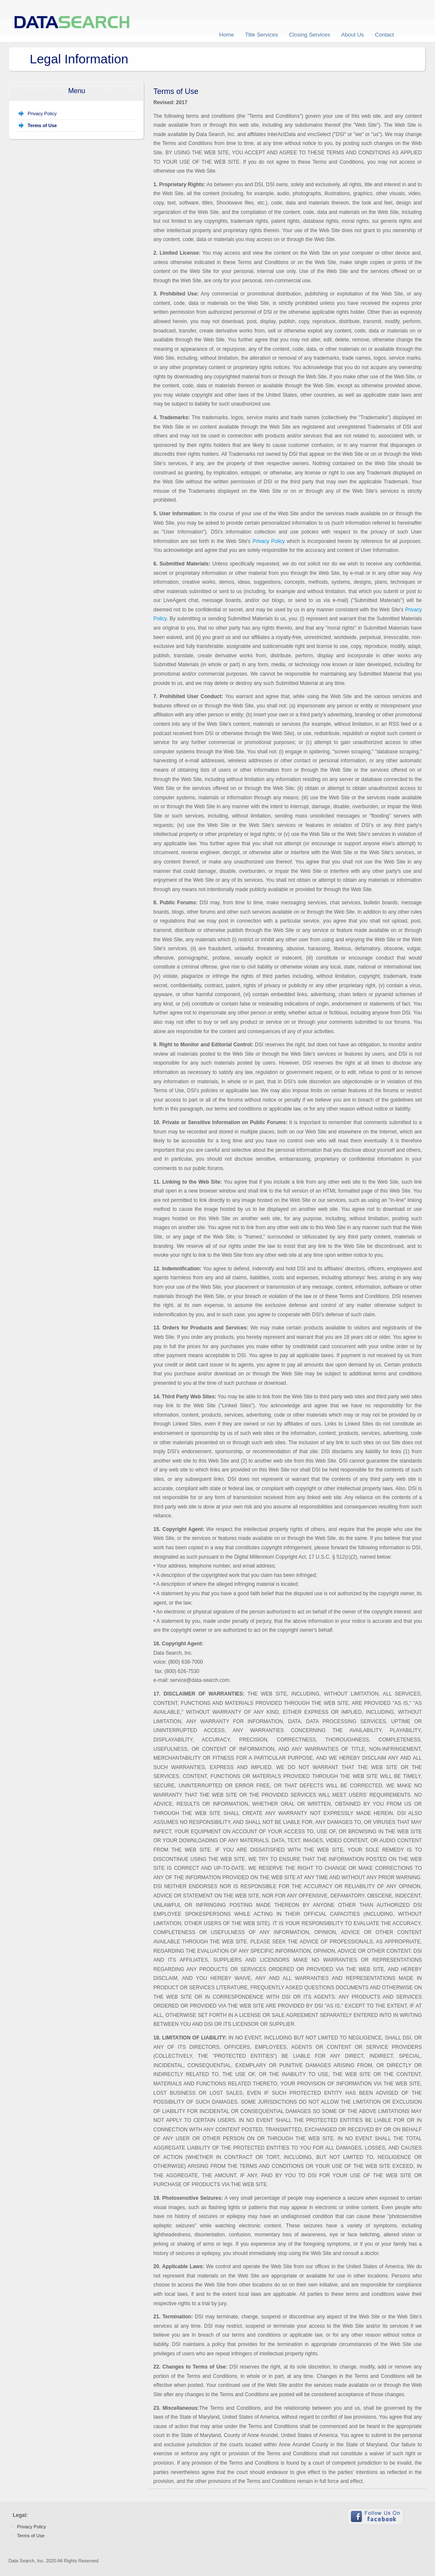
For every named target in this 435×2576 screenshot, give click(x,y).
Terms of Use (31, 2535)
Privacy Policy (42, 113)
